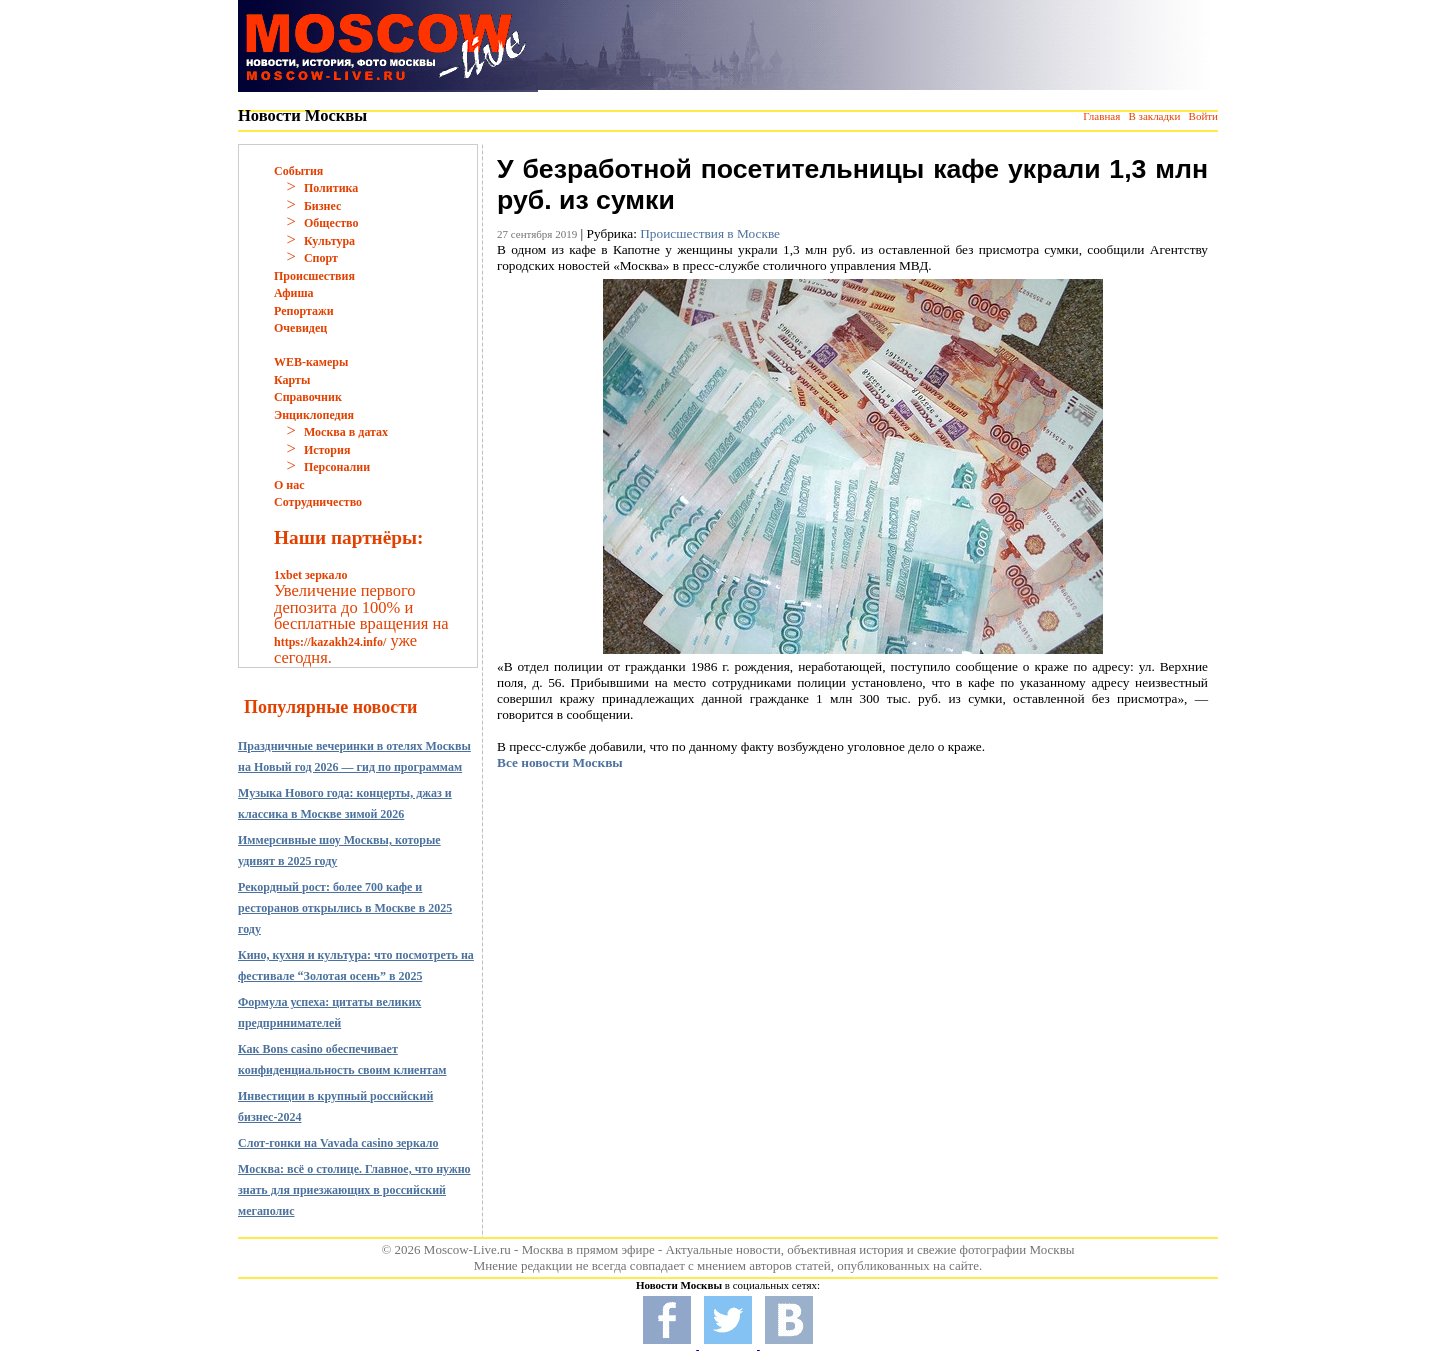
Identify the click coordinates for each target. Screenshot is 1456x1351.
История (327, 450)
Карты (292, 380)
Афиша (294, 293)
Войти (1203, 116)
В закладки (1154, 116)
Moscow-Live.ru (467, 1249)
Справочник (308, 397)
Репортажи (304, 311)
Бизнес (322, 206)
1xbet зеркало (310, 575)
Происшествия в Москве (710, 233)
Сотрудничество (318, 502)
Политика (331, 188)
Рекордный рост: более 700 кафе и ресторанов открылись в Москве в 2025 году (345, 908)
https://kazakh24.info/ (330, 642)
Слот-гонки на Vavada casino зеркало (338, 1143)
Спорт (321, 258)
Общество (331, 223)
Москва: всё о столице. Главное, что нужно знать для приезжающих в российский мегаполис (354, 1190)
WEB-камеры (311, 362)
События (298, 171)
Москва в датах (346, 432)
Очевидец (300, 328)
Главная (1101, 116)
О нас (289, 485)
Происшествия (314, 276)
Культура (329, 241)
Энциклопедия (314, 415)
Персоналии (337, 467)
